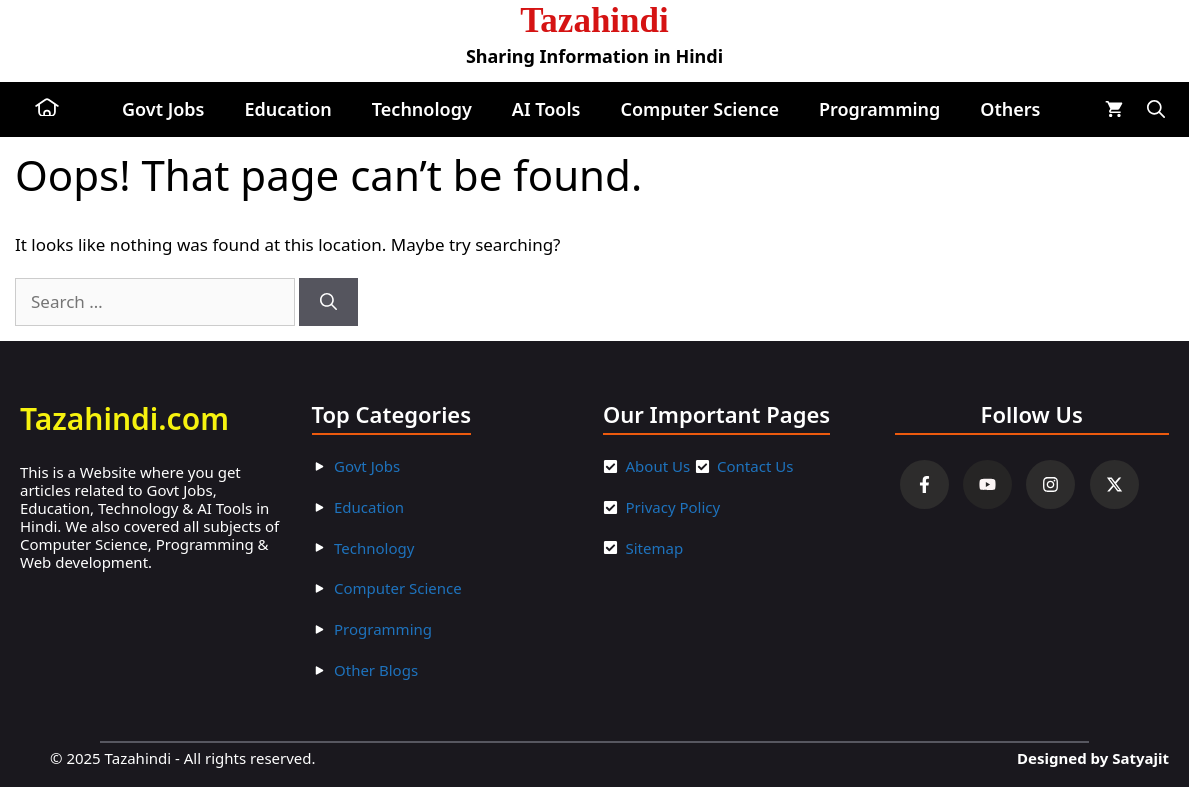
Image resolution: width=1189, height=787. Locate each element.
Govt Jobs (163, 109)
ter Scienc (419, 588)
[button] (1156, 109)
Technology (422, 109)
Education (287, 109)
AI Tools (546, 109)
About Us (658, 466)
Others (1010, 109)
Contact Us (755, 466)
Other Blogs (376, 670)
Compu (359, 588)
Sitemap (655, 548)
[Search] (328, 302)
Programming (879, 109)
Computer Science (699, 109)
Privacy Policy (673, 507)
